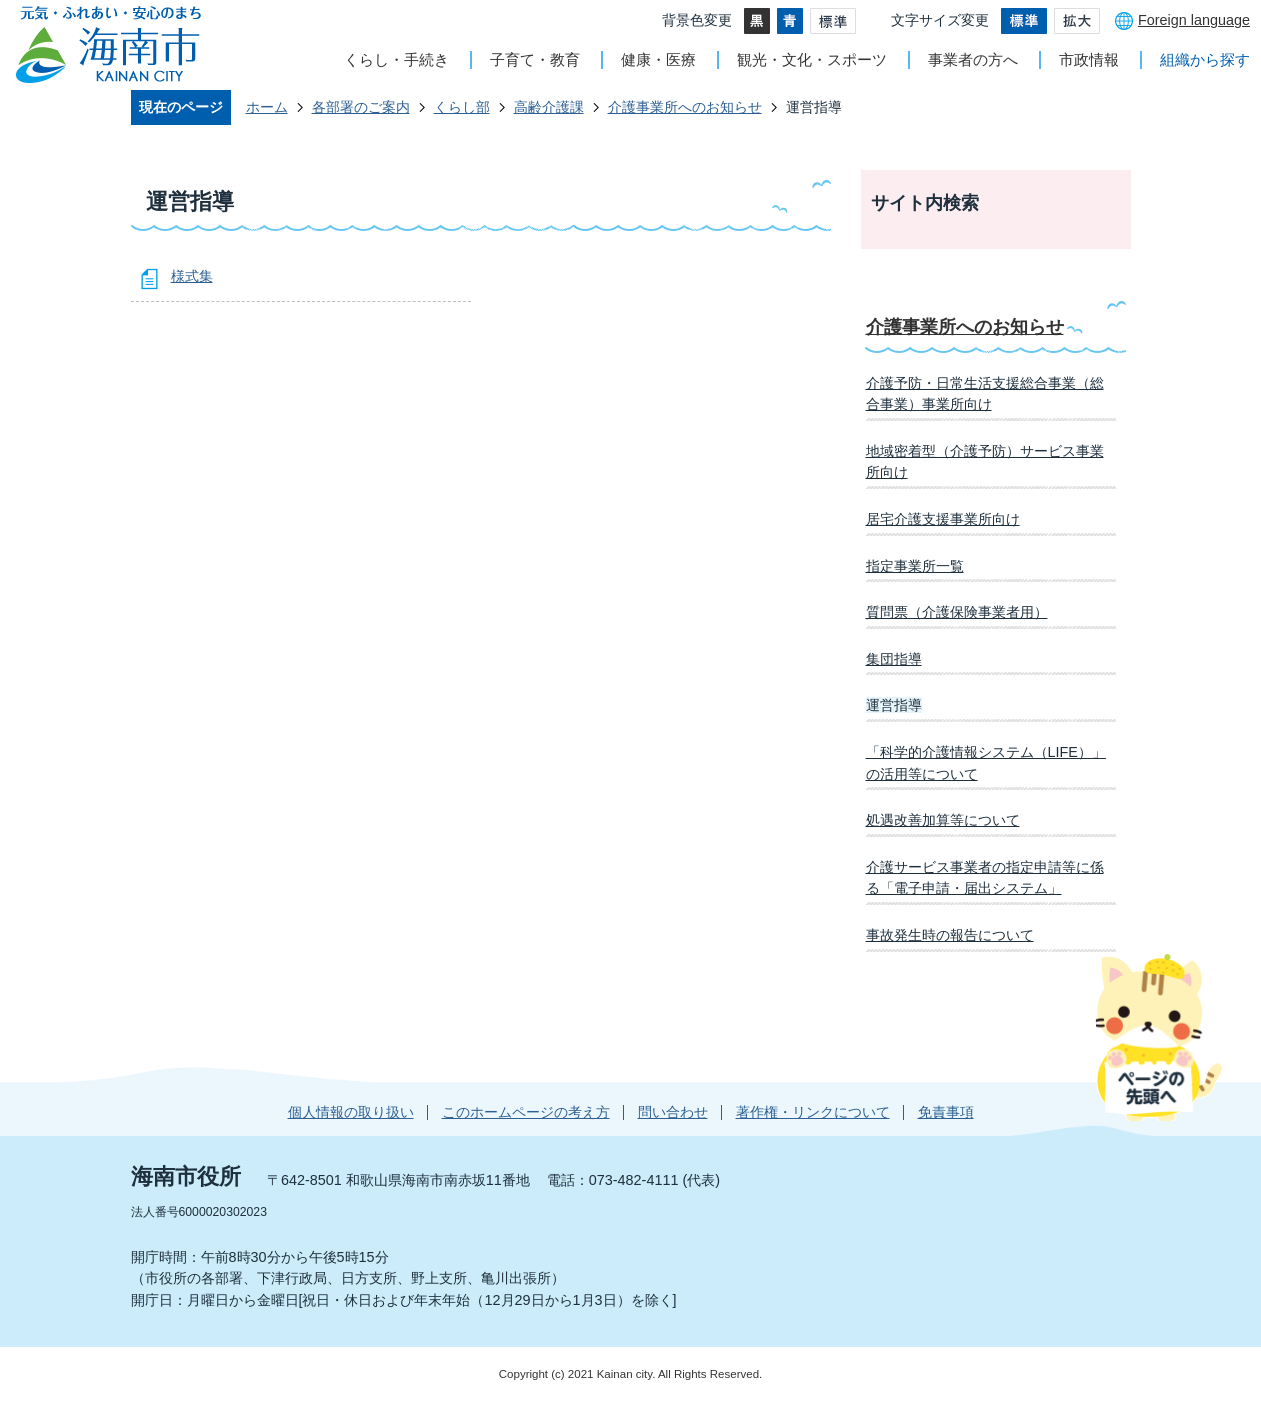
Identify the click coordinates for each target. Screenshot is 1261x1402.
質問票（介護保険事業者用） (957, 612)
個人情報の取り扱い (351, 1112)
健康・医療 (658, 59)
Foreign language (1194, 20)
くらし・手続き (396, 59)
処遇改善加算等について (943, 820)
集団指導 (894, 659)
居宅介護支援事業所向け (943, 519)
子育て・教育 (535, 59)
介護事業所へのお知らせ (685, 107)
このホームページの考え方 (526, 1112)
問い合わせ (673, 1112)
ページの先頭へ (1158, 1037)
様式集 (192, 276)
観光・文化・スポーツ (812, 59)
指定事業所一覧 (915, 566)
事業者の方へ (973, 59)
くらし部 (462, 107)
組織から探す (1205, 59)
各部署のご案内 (361, 107)
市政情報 (1089, 59)
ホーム (267, 107)
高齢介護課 (549, 107)
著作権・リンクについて (813, 1112)
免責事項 (946, 1112)
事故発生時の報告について (950, 935)
